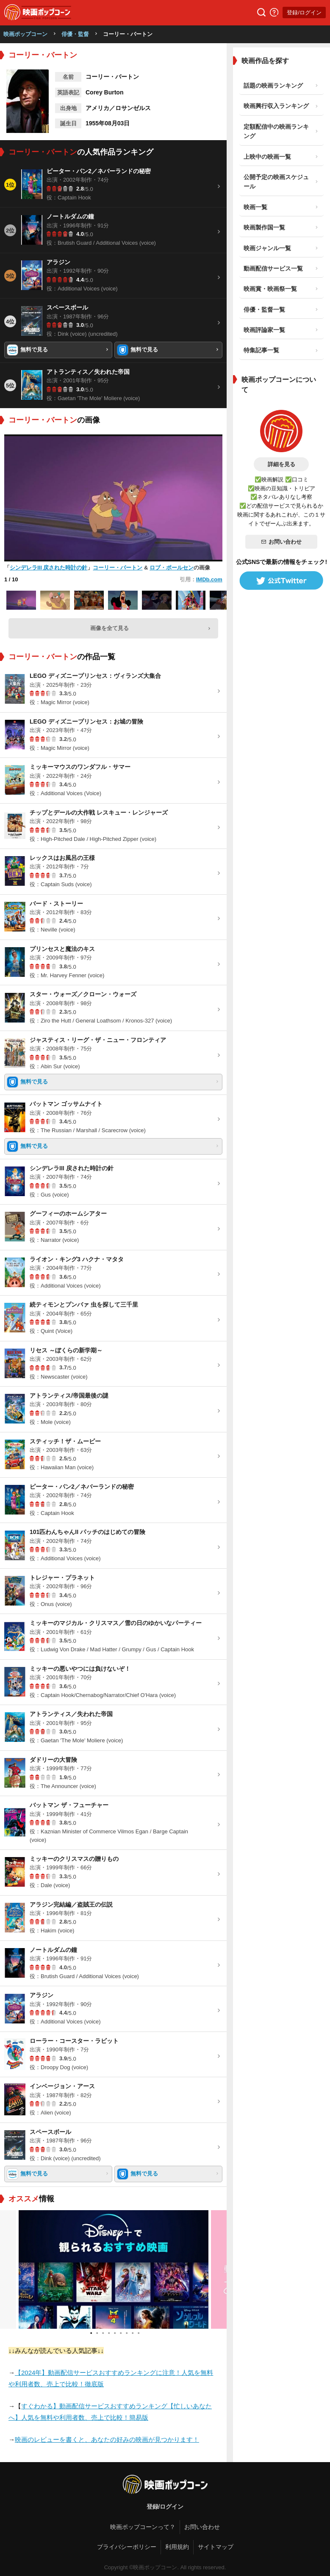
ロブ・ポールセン (172, 567)
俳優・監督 (75, 34)
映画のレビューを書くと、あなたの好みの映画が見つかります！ (107, 2439)
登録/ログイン (304, 12)
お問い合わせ (281, 542)
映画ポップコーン (25, 34)
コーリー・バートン (117, 567)
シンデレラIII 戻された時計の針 (48, 567)
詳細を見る (281, 464)
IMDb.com (209, 579)
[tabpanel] (113, 2269)
